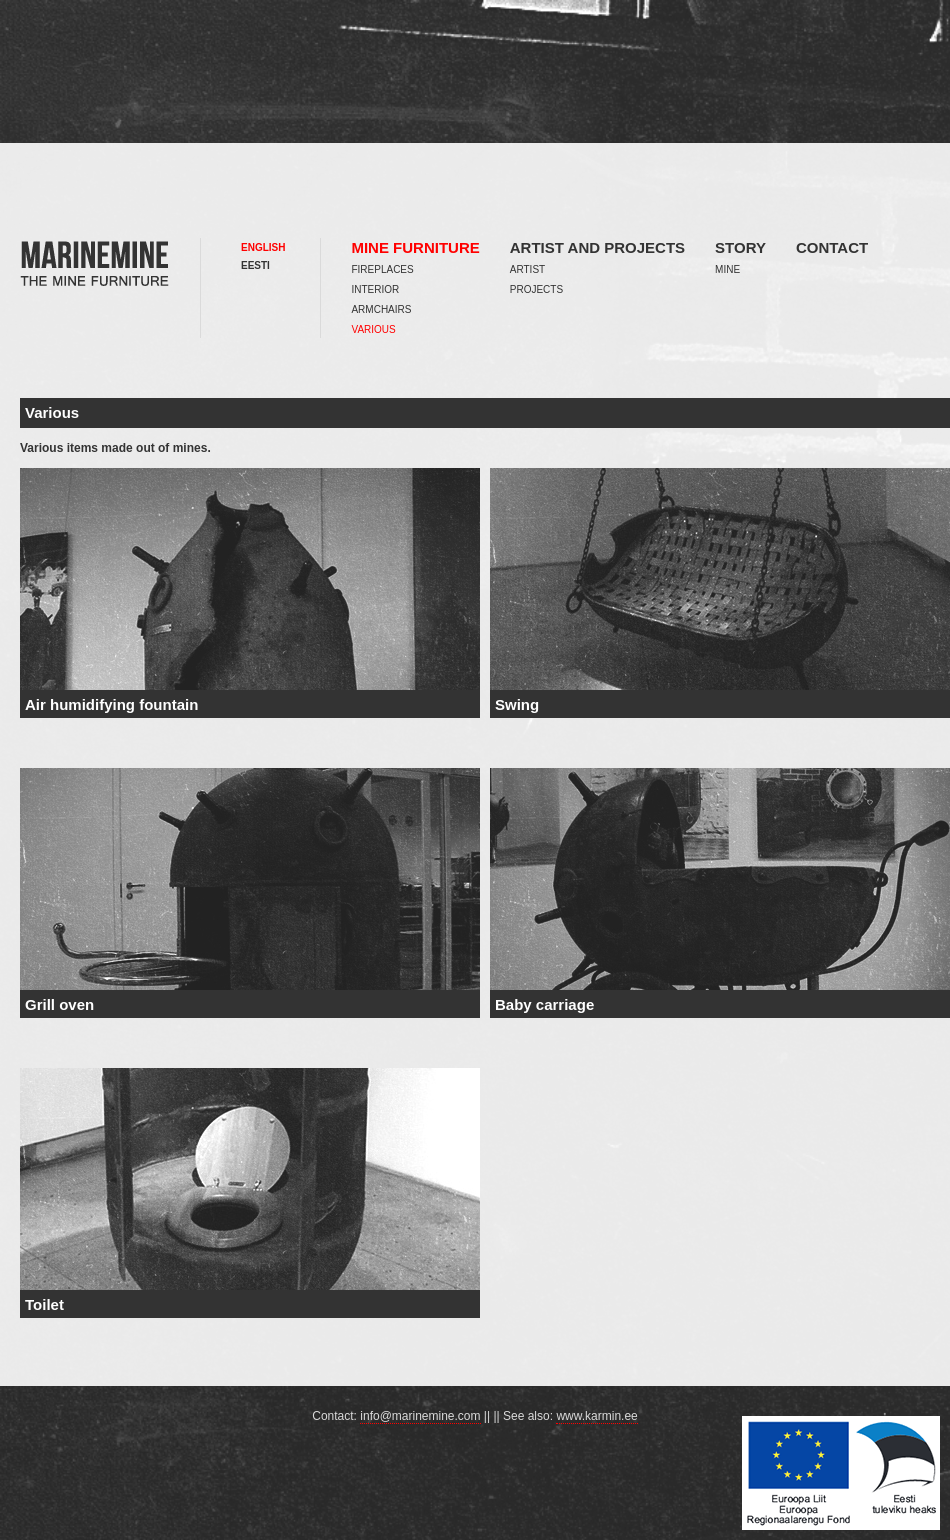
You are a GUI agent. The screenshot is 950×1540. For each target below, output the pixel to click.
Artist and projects (597, 247)
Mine (727, 269)
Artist (527, 269)
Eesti (255, 265)
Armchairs (381, 309)
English (263, 247)
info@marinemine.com (420, 1416)
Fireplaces (382, 269)
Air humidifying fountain (111, 704)
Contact (832, 247)
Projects (536, 289)
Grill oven (59, 1004)
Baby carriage (544, 1004)
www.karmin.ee (596, 1416)
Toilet (44, 1304)
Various (373, 329)
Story (740, 247)
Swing (517, 704)
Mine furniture (415, 247)
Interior (375, 289)
